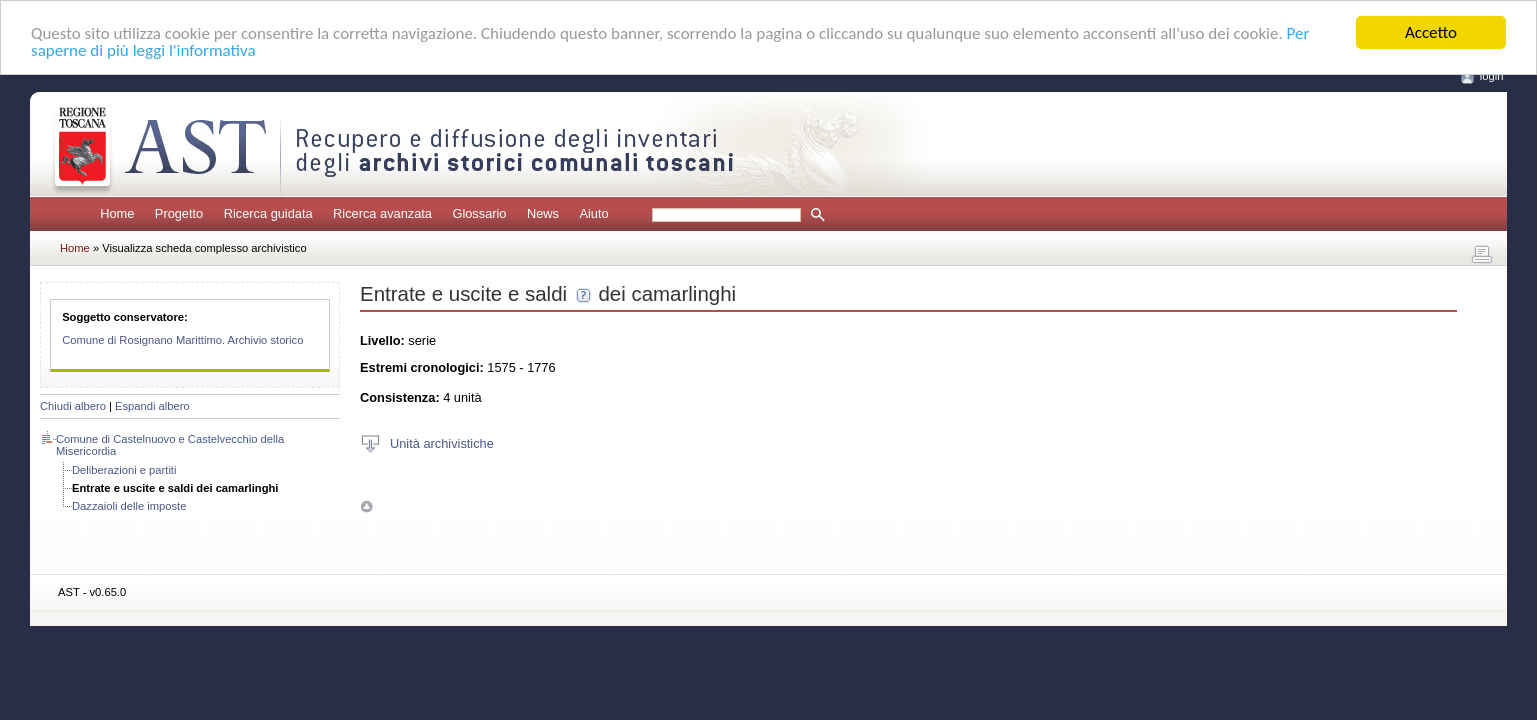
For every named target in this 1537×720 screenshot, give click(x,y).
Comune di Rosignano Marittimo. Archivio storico (182, 340)
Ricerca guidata (268, 213)
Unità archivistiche (442, 442)
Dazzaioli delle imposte (129, 506)
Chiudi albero (73, 406)
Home (117, 213)
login (1492, 76)
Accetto (1431, 32)
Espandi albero (152, 406)
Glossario (479, 213)
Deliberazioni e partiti (124, 470)
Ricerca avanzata (382, 213)
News (543, 213)
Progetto (179, 213)
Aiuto (593, 213)
